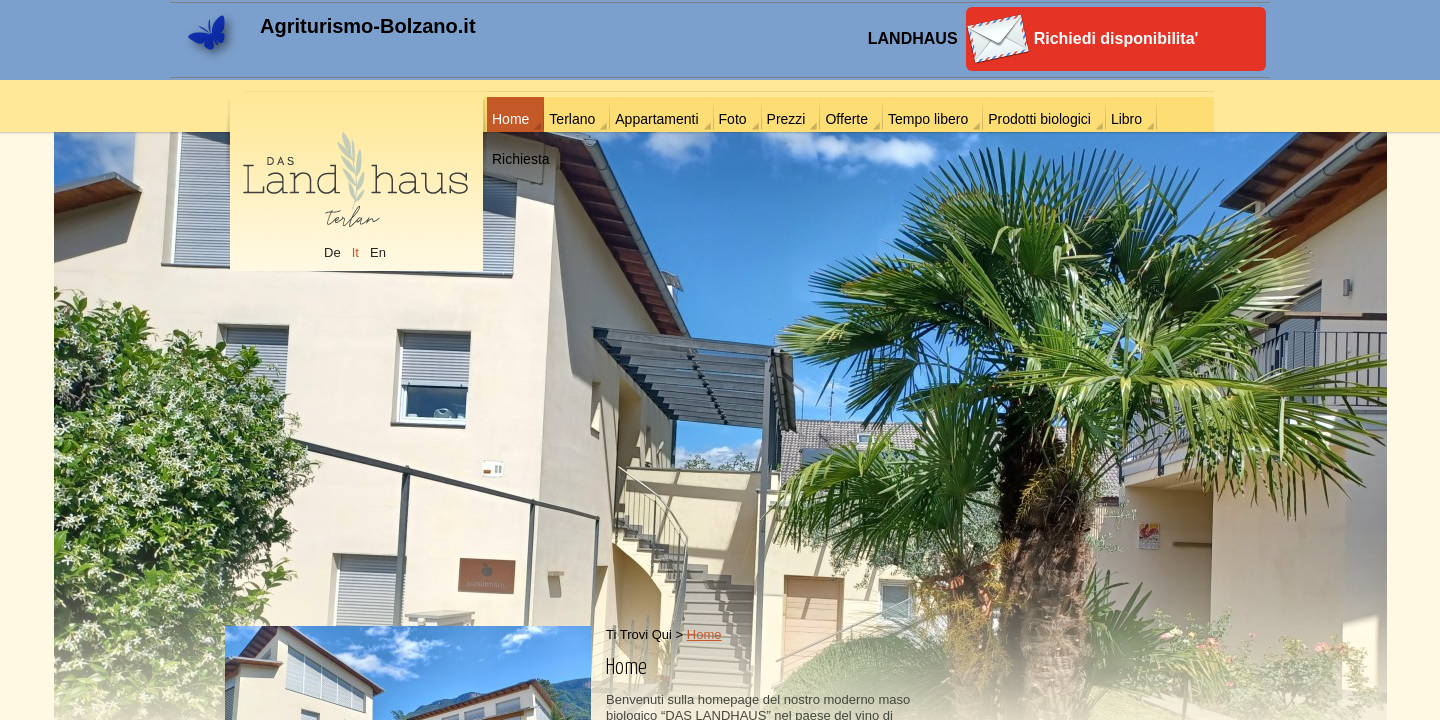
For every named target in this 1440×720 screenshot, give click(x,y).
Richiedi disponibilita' (1116, 38)
